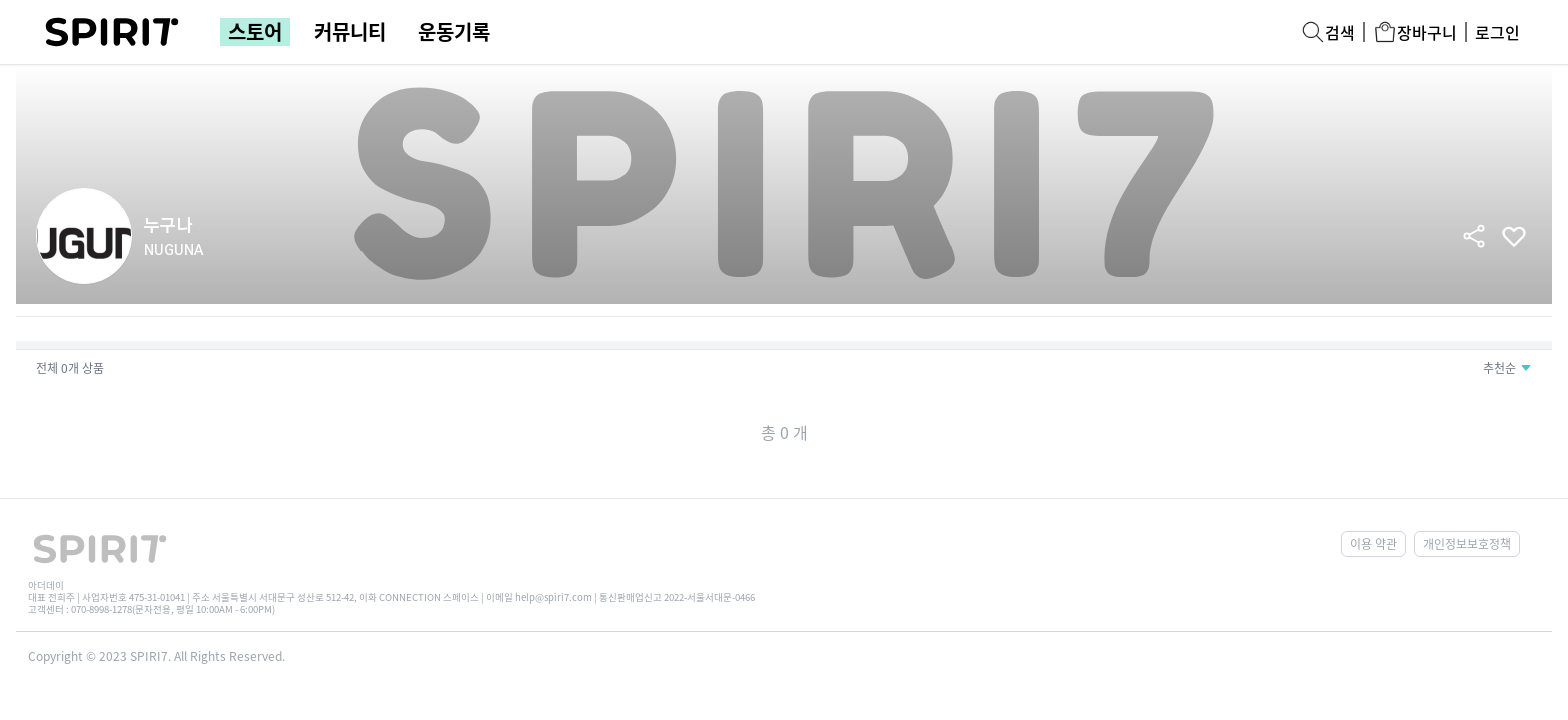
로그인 (1497, 32)
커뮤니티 (350, 32)
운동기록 (454, 32)
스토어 (255, 32)
